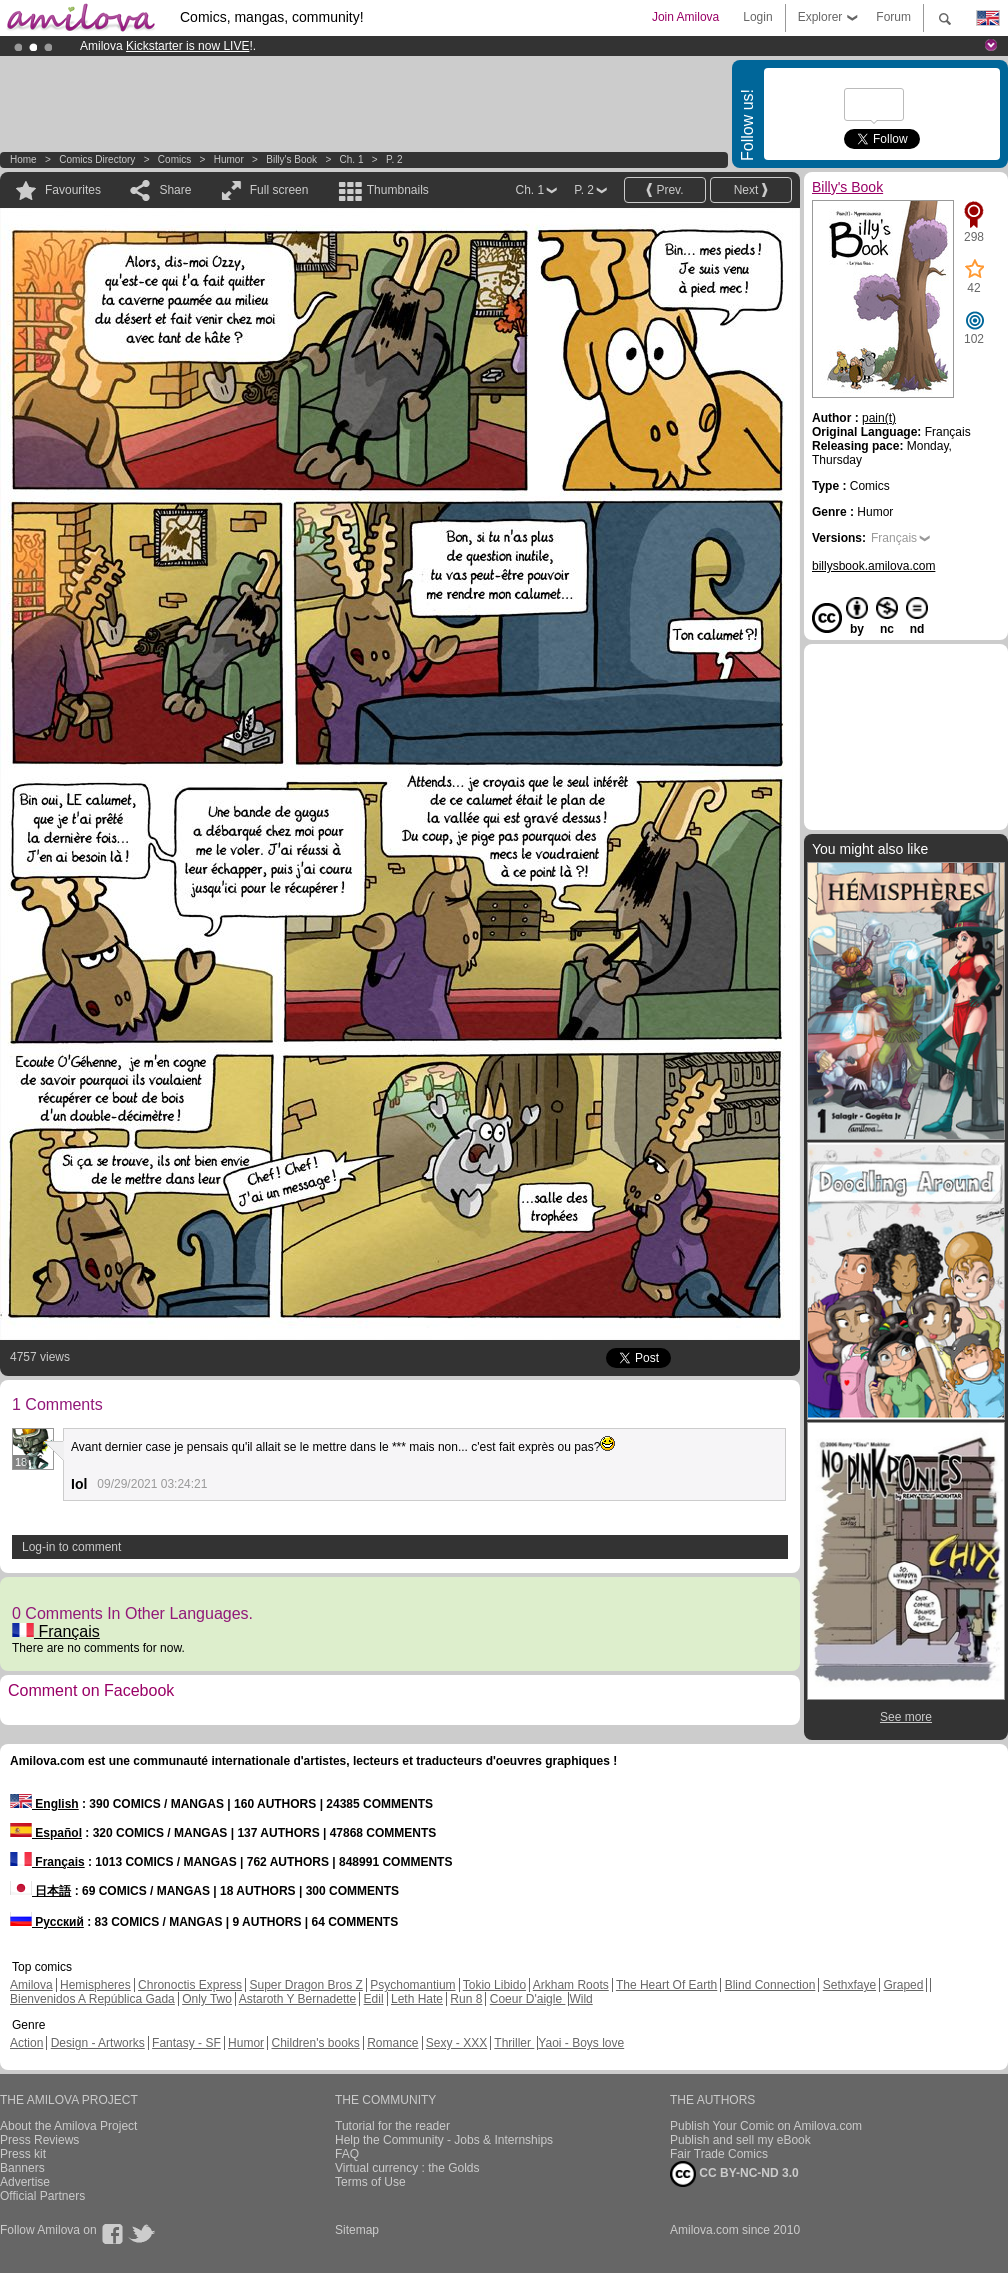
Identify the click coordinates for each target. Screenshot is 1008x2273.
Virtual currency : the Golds (407, 2168)
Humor (229, 159)
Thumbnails (398, 190)
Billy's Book (291, 159)
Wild (580, 1999)
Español (46, 1833)
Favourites (73, 190)
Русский (47, 1922)
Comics (174, 159)
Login (757, 17)
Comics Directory (97, 159)
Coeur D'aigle (528, 1999)
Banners (22, 2168)
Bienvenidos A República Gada (92, 1999)
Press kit (23, 2154)
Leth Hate (417, 1999)
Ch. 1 (352, 159)
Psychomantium (412, 1985)
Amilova (31, 1985)
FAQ (347, 2154)
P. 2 (394, 159)
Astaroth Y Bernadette (298, 1999)
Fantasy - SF (186, 2043)
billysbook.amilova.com (873, 566)
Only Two (207, 1999)
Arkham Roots (571, 1985)
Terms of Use (370, 2182)
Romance (392, 2043)
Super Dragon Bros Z (305, 1985)
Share (175, 190)
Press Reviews (39, 2140)
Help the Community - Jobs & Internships (444, 2140)
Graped (903, 1985)
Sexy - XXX (456, 2043)
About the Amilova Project (68, 2126)
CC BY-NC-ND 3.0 (734, 2174)
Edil (374, 1999)
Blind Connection (770, 1985)
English (44, 1804)
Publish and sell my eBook (740, 2140)
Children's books (315, 2043)
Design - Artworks (98, 2043)
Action (26, 2043)
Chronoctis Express (190, 1985)
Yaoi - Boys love (581, 2043)
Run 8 (466, 1999)
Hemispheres (95, 1985)
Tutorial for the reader (392, 2126)
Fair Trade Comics (719, 2154)
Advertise (25, 2182)
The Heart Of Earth (666, 1985)
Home (23, 159)
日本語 (40, 1891)
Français (56, 1631)
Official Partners (42, 2196)
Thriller (514, 2043)
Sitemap (357, 2230)
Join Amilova (685, 17)
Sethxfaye (849, 1985)
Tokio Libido (494, 1985)
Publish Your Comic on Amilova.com (766, 2126)
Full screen (279, 190)
